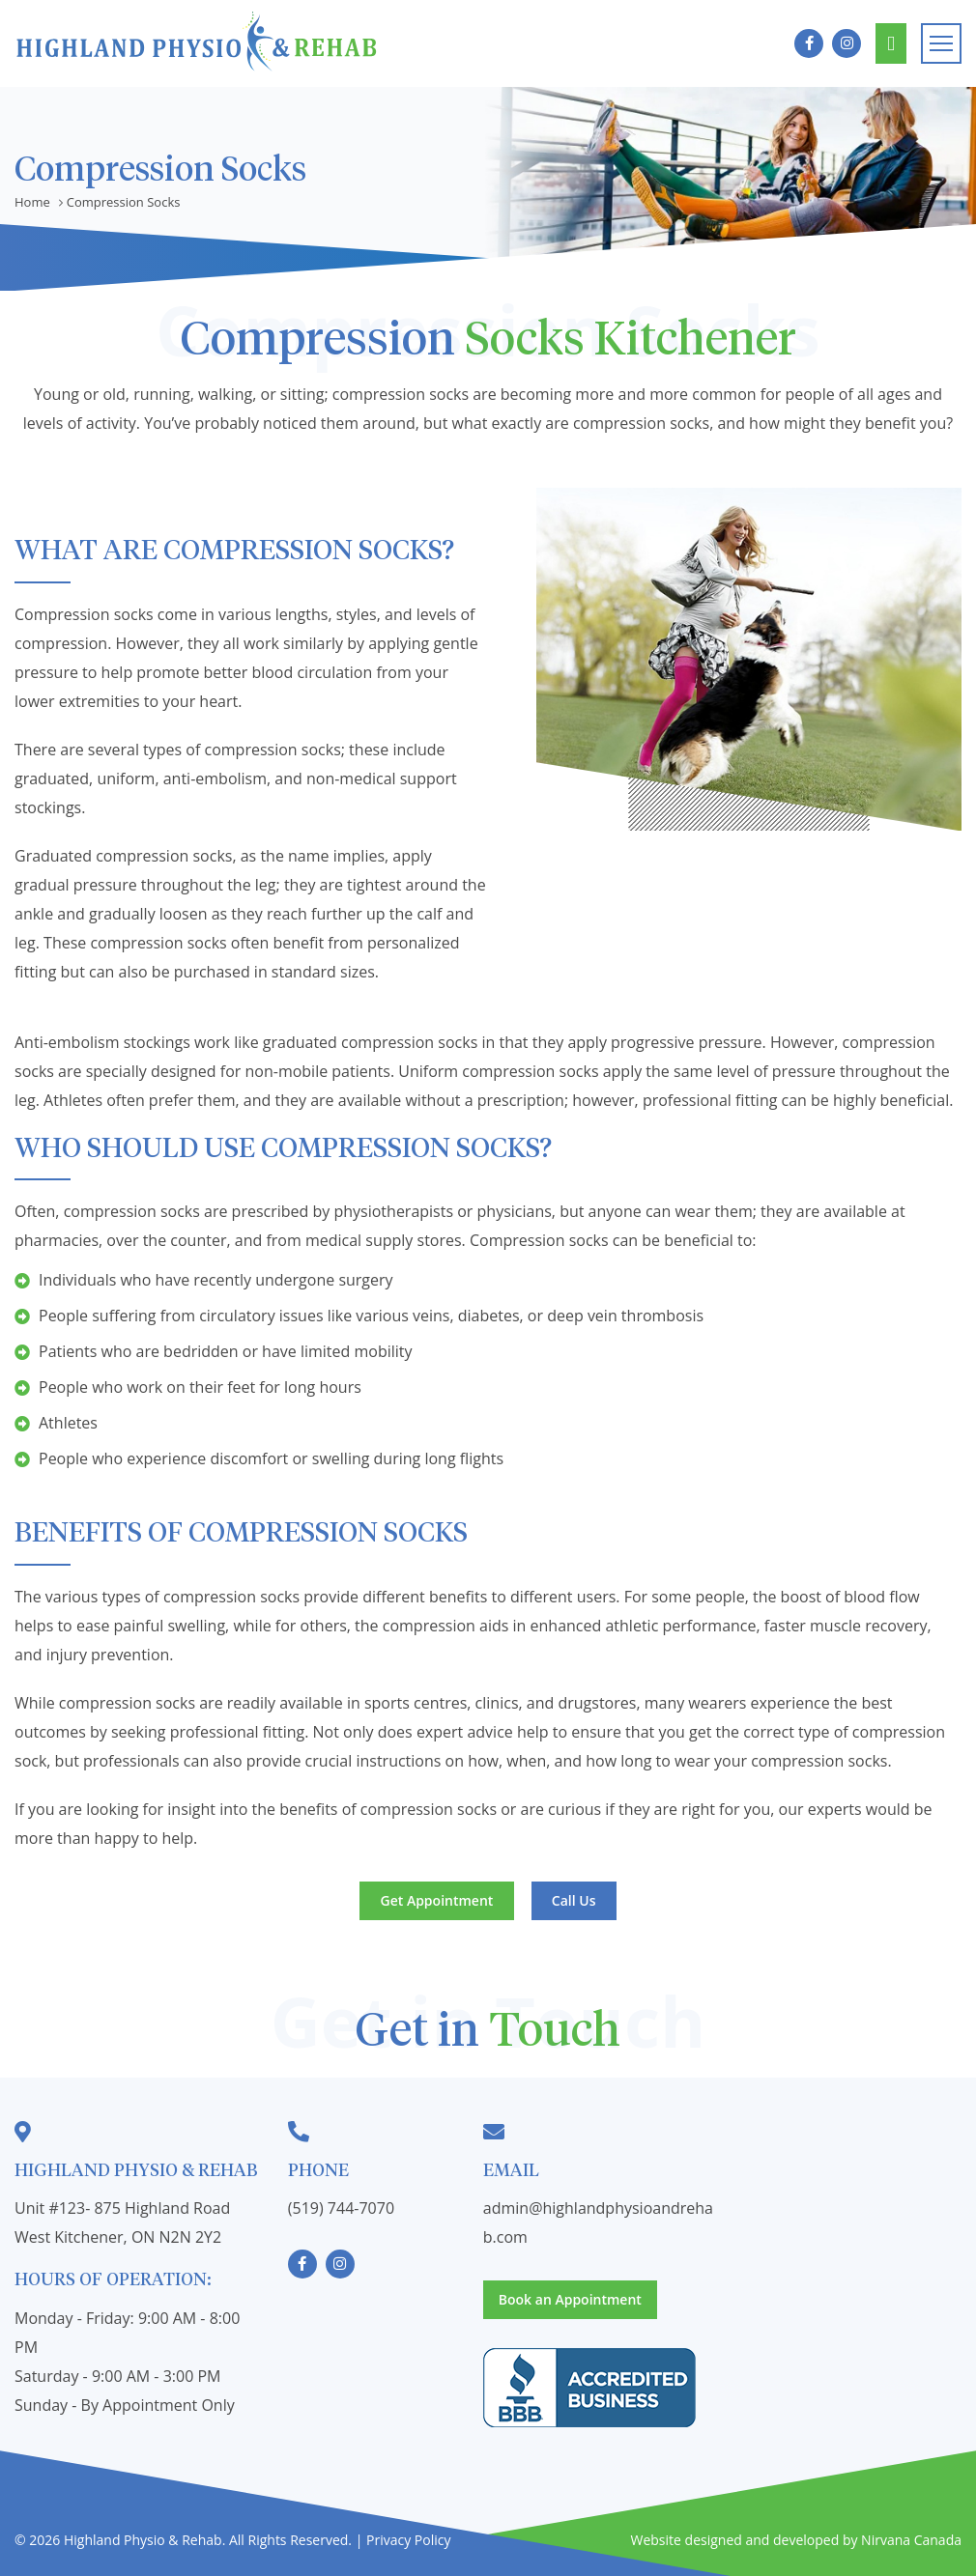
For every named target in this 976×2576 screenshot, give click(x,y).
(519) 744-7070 (341, 2208)
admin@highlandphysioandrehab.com (598, 2222)
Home (32, 202)
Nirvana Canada (911, 2540)
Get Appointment (437, 1900)
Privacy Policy (408, 2540)
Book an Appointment (891, 44)
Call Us (574, 1900)
